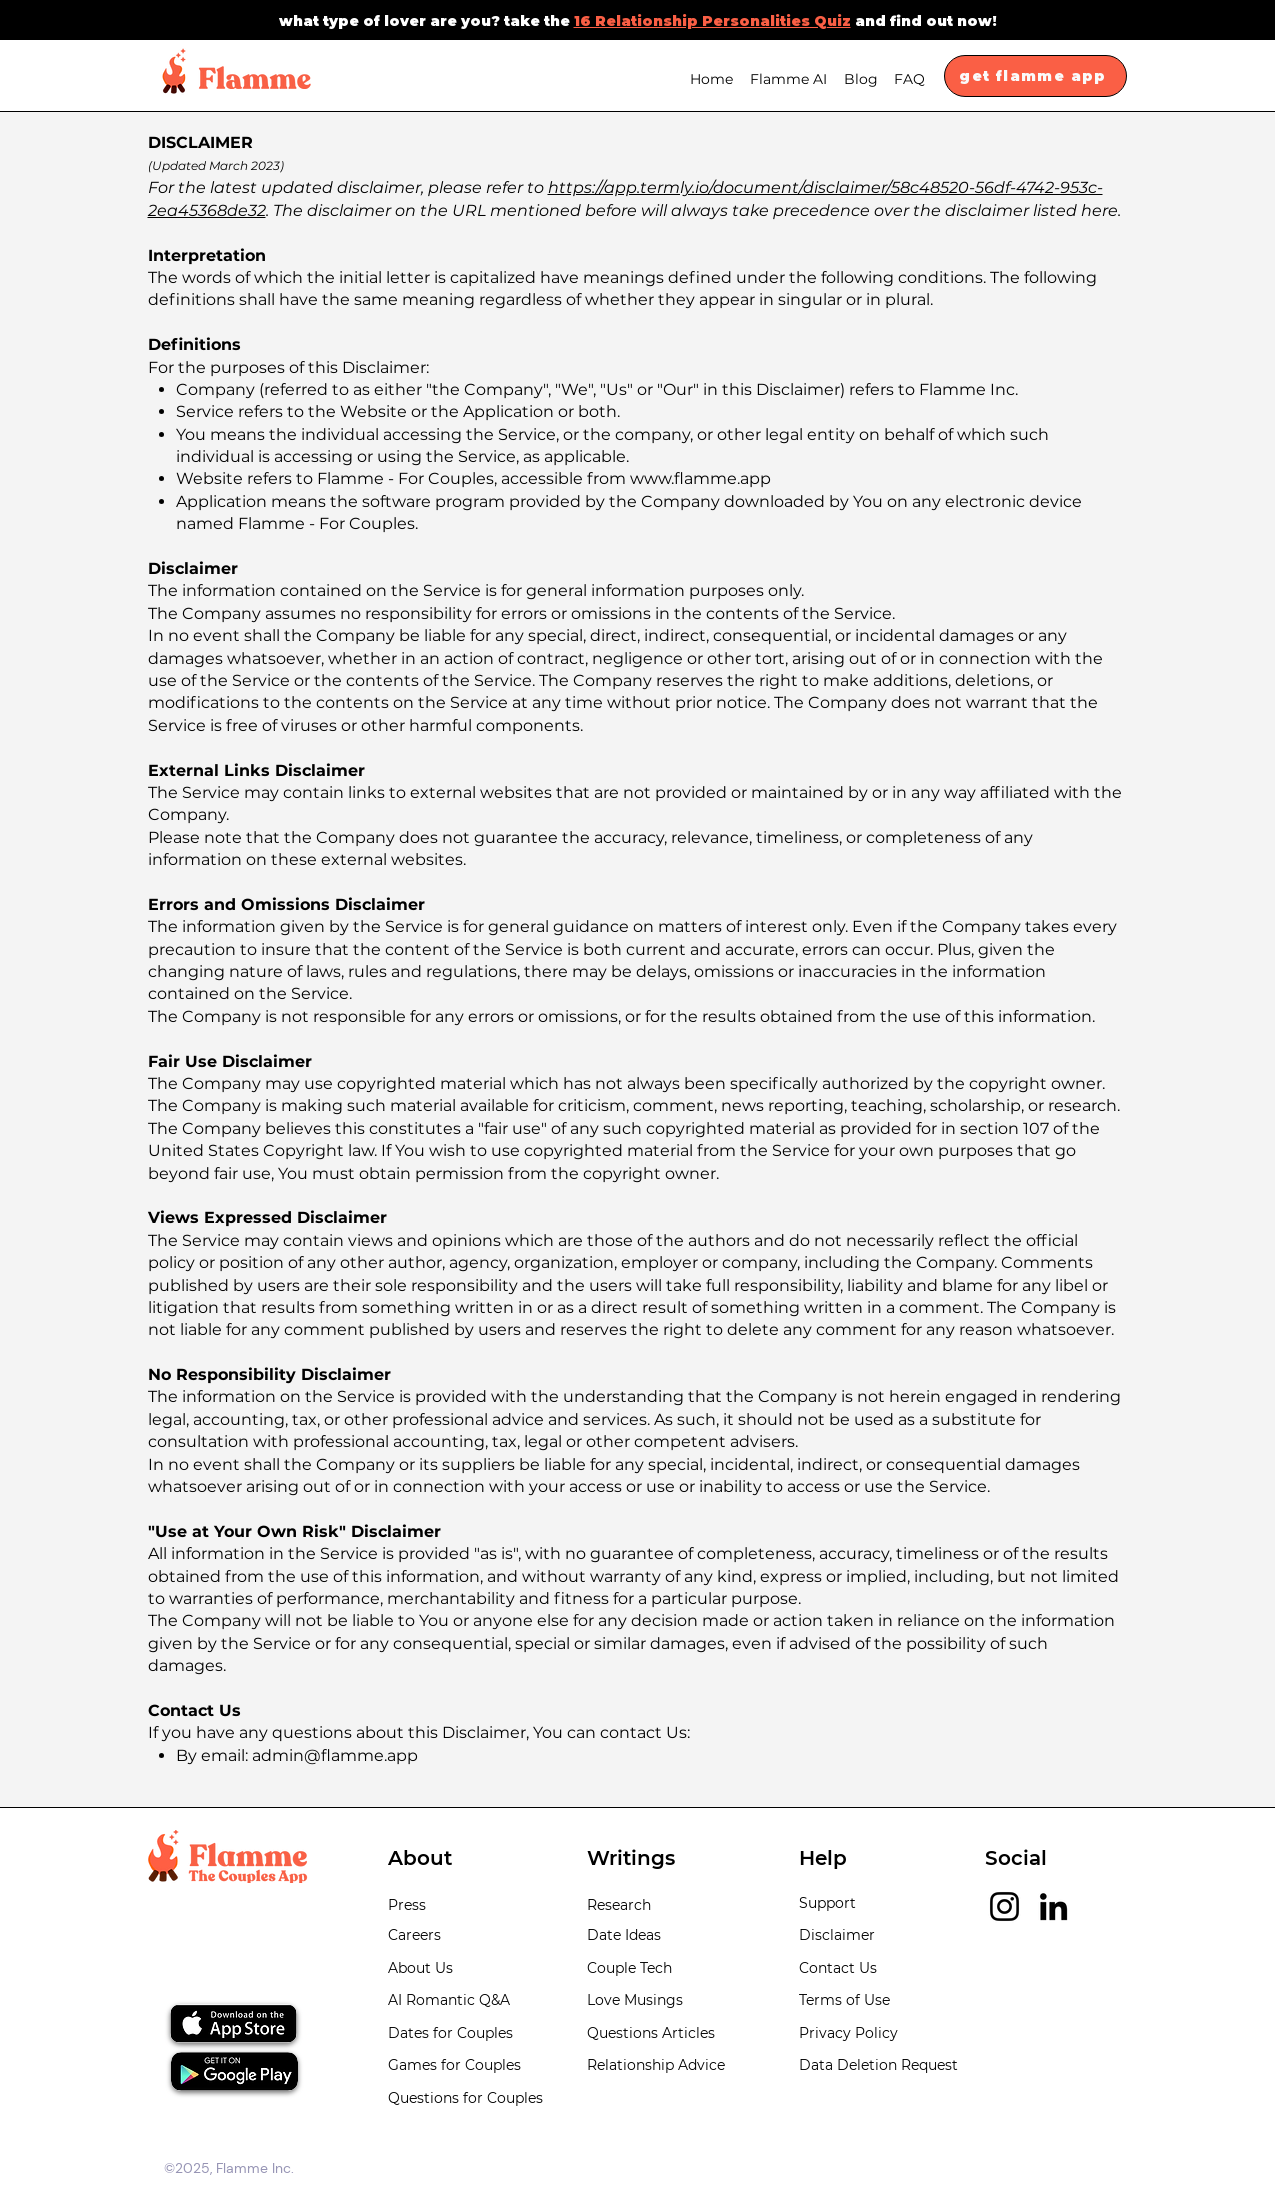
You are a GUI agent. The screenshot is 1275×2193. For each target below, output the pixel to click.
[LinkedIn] (1053, 1906)
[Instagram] (1004, 1906)
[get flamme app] (1035, 76)
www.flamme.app (700, 478)
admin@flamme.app (335, 1755)
